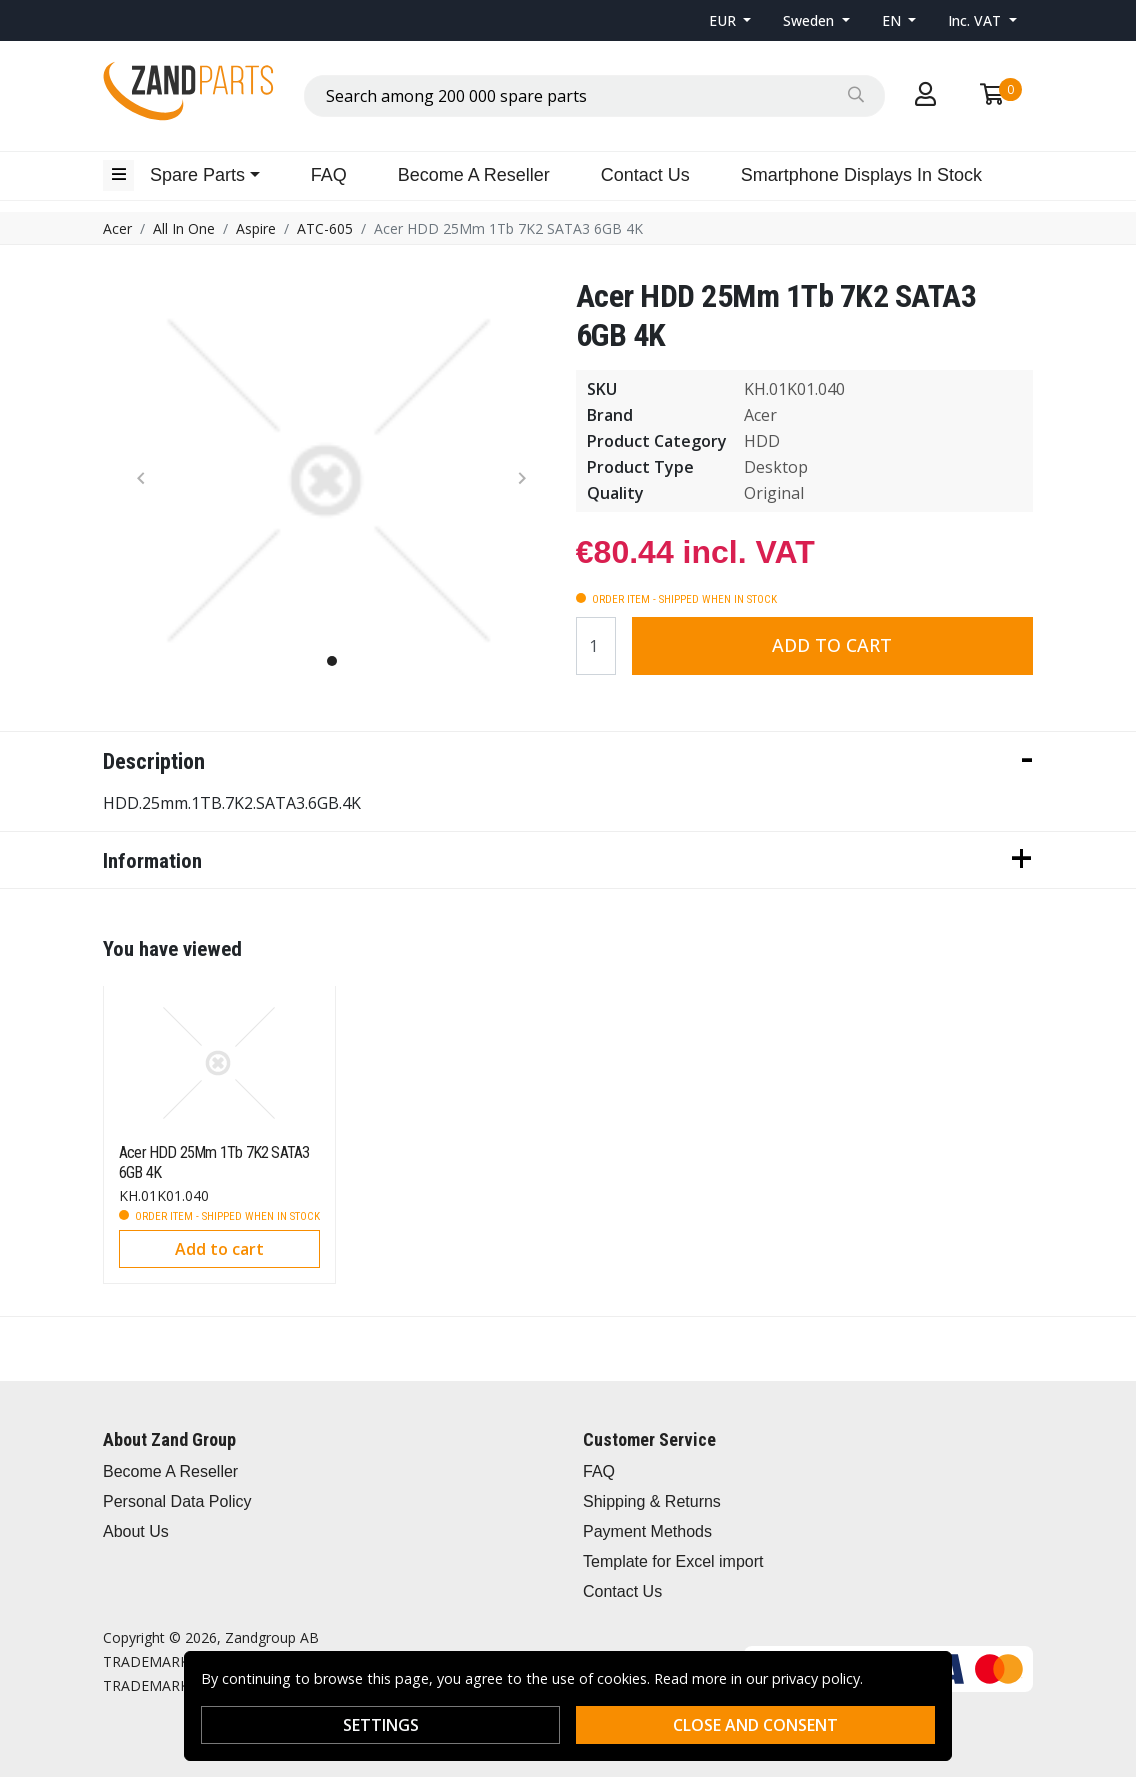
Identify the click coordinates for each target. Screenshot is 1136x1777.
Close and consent (755, 1725)
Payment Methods (647, 1531)
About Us (136, 1531)
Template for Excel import (673, 1561)
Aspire (256, 228)
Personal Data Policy (177, 1501)
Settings (381, 1725)
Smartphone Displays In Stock (861, 175)
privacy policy (816, 1678)
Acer (117, 228)
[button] (730, 20)
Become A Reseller (474, 175)
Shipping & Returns (652, 1501)
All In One (184, 228)
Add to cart (832, 645)
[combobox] (594, 96)
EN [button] (893, 20)
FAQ (329, 175)
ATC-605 (325, 228)
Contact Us (645, 175)
